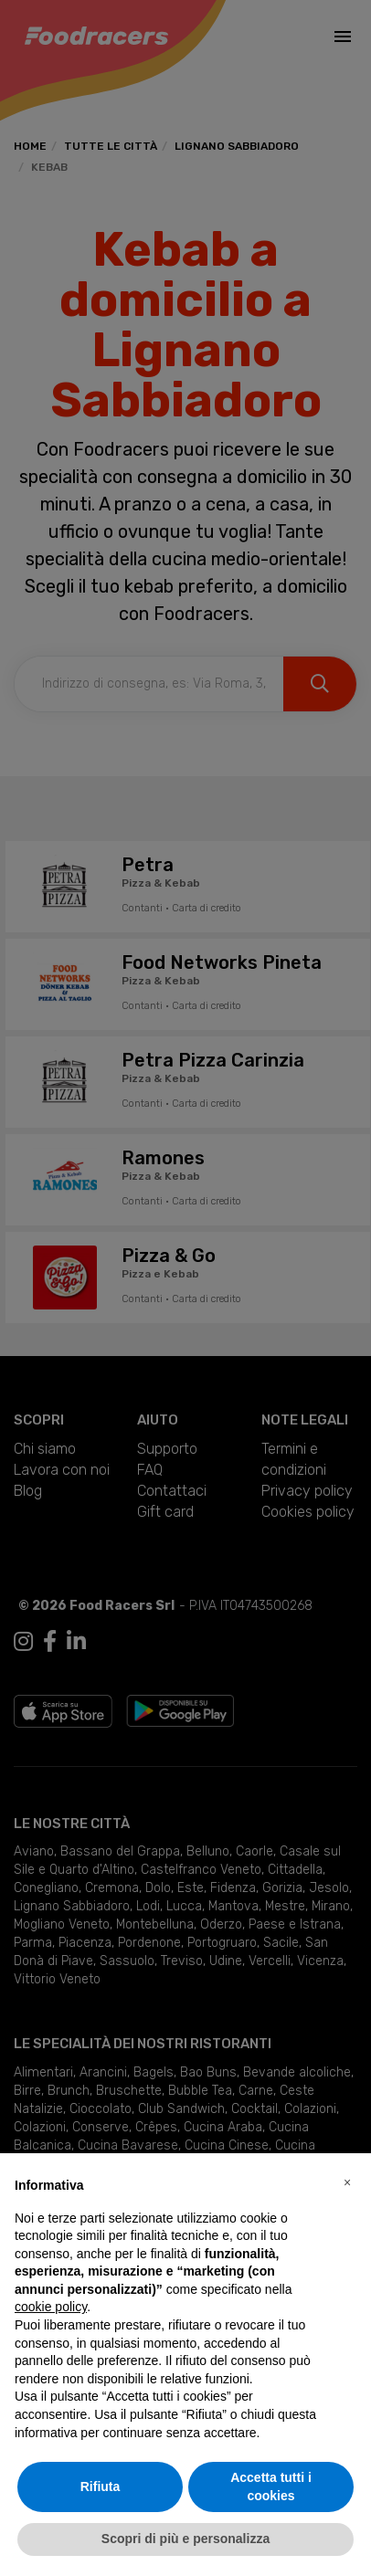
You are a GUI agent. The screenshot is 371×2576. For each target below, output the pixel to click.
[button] (347, 2182)
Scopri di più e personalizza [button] (185, 2538)
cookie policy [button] (51, 2306)
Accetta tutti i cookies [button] (271, 2486)
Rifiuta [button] (100, 2486)
